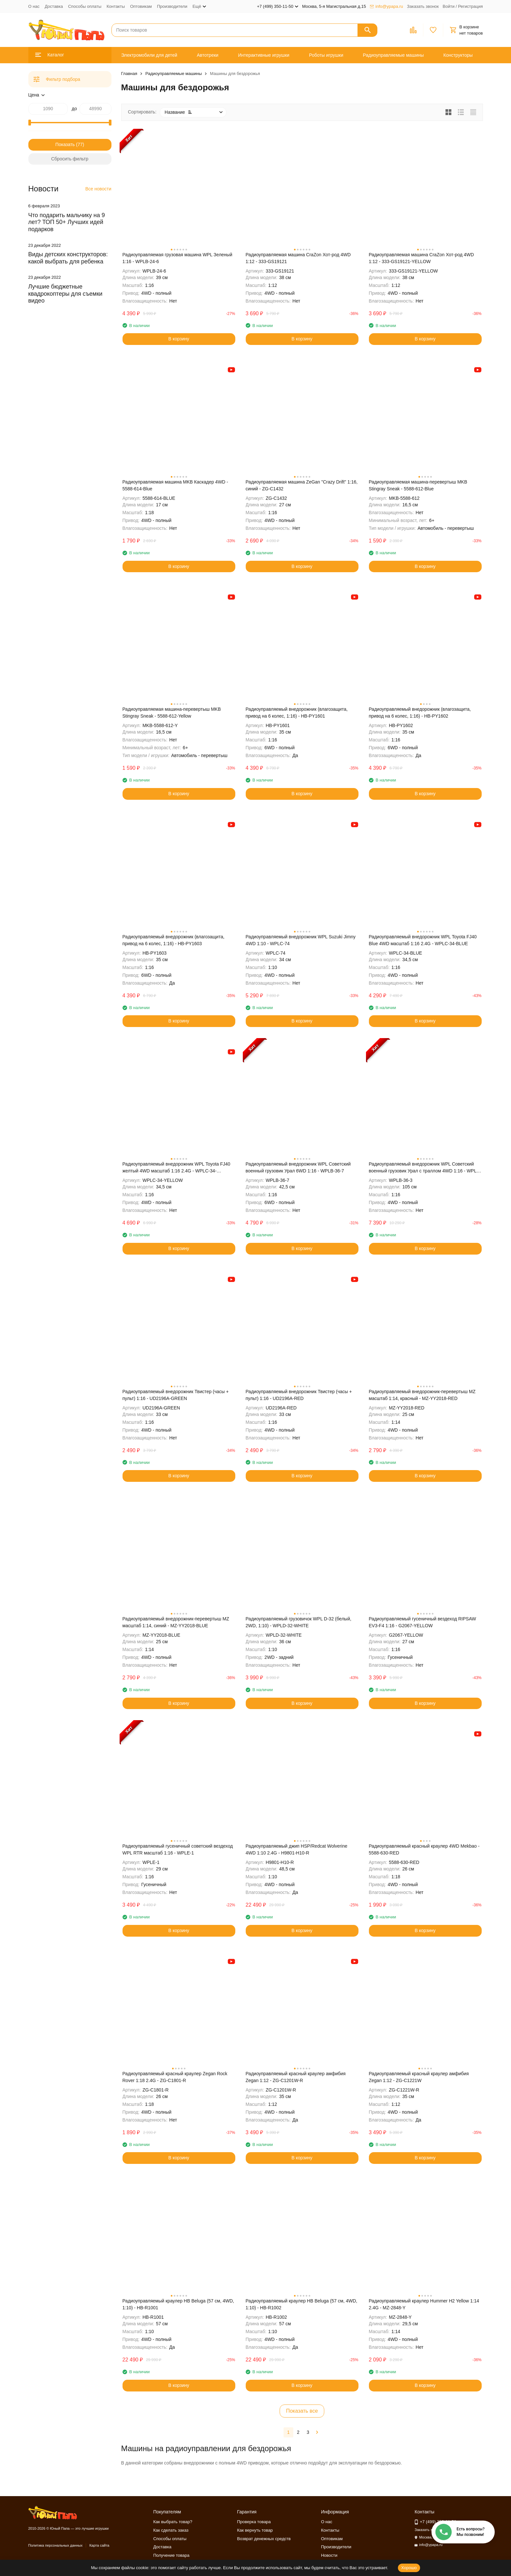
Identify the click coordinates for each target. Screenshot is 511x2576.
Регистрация (470, 6)
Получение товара (171, 2555)
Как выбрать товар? (172, 2521)
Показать (65, 144)
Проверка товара (254, 2521)
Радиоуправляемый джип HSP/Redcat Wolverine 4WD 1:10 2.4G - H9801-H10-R (296, 1849)
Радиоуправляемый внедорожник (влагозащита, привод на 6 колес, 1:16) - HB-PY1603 (174, 940)
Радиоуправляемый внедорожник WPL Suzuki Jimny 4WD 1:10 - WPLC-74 (301, 940)
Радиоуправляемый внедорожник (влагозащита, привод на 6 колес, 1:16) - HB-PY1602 (420, 713)
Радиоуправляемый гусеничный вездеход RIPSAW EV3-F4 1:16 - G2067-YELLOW (422, 1622)
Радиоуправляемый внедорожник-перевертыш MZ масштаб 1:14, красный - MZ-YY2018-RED (422, 1395)
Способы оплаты (84, 6)
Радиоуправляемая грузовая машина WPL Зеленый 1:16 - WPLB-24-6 (177, 258)
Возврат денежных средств (264, 2538)
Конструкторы (458, 55)
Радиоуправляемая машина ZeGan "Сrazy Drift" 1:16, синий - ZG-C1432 (302, 485)
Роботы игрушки (326, 55)
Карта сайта (99, 2545)
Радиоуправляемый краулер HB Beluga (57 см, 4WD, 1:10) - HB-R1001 (178, 2304)
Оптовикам (141, 6)
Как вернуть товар (255, 2530)
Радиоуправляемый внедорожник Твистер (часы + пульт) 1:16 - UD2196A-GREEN (176, 1395)
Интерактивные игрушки (263, 55)
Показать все (302, 2411)
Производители (172, 6)
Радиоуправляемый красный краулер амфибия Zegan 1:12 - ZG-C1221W (419, 2077)
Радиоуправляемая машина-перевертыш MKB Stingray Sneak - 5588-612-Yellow (172, 713)
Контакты (116, 6)
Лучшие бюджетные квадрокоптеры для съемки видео (65, 293)
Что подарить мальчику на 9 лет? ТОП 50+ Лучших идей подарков (66, 222)
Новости (329, 2555)
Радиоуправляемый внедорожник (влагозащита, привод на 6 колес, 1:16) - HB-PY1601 (297, 713)
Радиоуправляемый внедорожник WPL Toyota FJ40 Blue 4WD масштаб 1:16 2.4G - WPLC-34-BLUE (423, 940)
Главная (129, 73)
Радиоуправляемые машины (393, 55)
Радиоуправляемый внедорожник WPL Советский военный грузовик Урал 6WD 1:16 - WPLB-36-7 (298, 1167)
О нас (34, 6)
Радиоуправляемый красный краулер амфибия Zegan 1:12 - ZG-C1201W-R (296, 2077)
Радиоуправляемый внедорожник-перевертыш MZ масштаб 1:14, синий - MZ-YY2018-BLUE (176, 1622)
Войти (448, 6)
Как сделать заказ (170, 2530)
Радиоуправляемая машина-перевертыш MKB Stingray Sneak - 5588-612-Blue (418, 485)
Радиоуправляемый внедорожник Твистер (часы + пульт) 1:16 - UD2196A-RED (299, 1395)
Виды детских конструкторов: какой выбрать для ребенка (68, 258)
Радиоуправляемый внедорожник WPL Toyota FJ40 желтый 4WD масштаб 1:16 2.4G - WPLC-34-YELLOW (176, 1167)
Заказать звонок (423, 6)
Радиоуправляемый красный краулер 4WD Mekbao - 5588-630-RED (424, 1849)
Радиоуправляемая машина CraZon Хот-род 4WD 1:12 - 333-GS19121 (298, 258)
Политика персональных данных (55, 2545)
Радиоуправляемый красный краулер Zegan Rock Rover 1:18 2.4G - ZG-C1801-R (175, 2077)
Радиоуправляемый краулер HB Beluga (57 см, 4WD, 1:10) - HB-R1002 (302, 2304)
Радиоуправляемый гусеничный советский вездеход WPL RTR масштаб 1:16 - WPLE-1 (178, 1849)
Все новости (98, 188)
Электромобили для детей (149, 55)
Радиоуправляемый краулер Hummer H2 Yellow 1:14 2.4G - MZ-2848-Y (424, 2304)
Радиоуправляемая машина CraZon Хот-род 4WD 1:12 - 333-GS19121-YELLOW (421, 258)
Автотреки (207, 55)
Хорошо (409, 2567)
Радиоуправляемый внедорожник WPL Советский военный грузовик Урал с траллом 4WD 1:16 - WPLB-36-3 (425, 1167)
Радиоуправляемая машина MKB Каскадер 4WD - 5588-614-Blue (175, 485)
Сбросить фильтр (69, 158)
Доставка (54, 6)
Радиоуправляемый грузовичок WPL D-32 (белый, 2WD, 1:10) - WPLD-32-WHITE (298, 1622)
